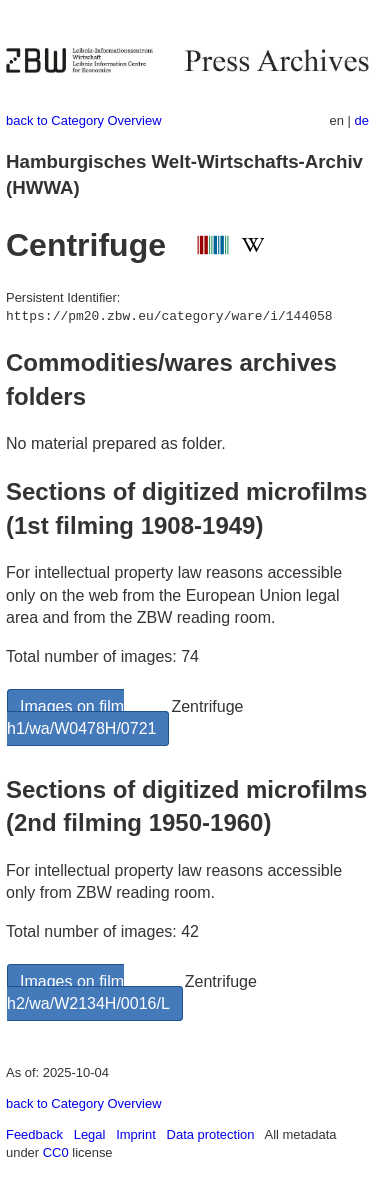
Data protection (211, 1134)
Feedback (34, 1134)
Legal (90, 1134)
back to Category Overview (84, 120)
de (362, 120)
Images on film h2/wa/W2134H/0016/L (88, 992)
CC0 (56, 1152)
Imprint (136, 1134)
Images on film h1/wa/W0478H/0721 (81, 717)
